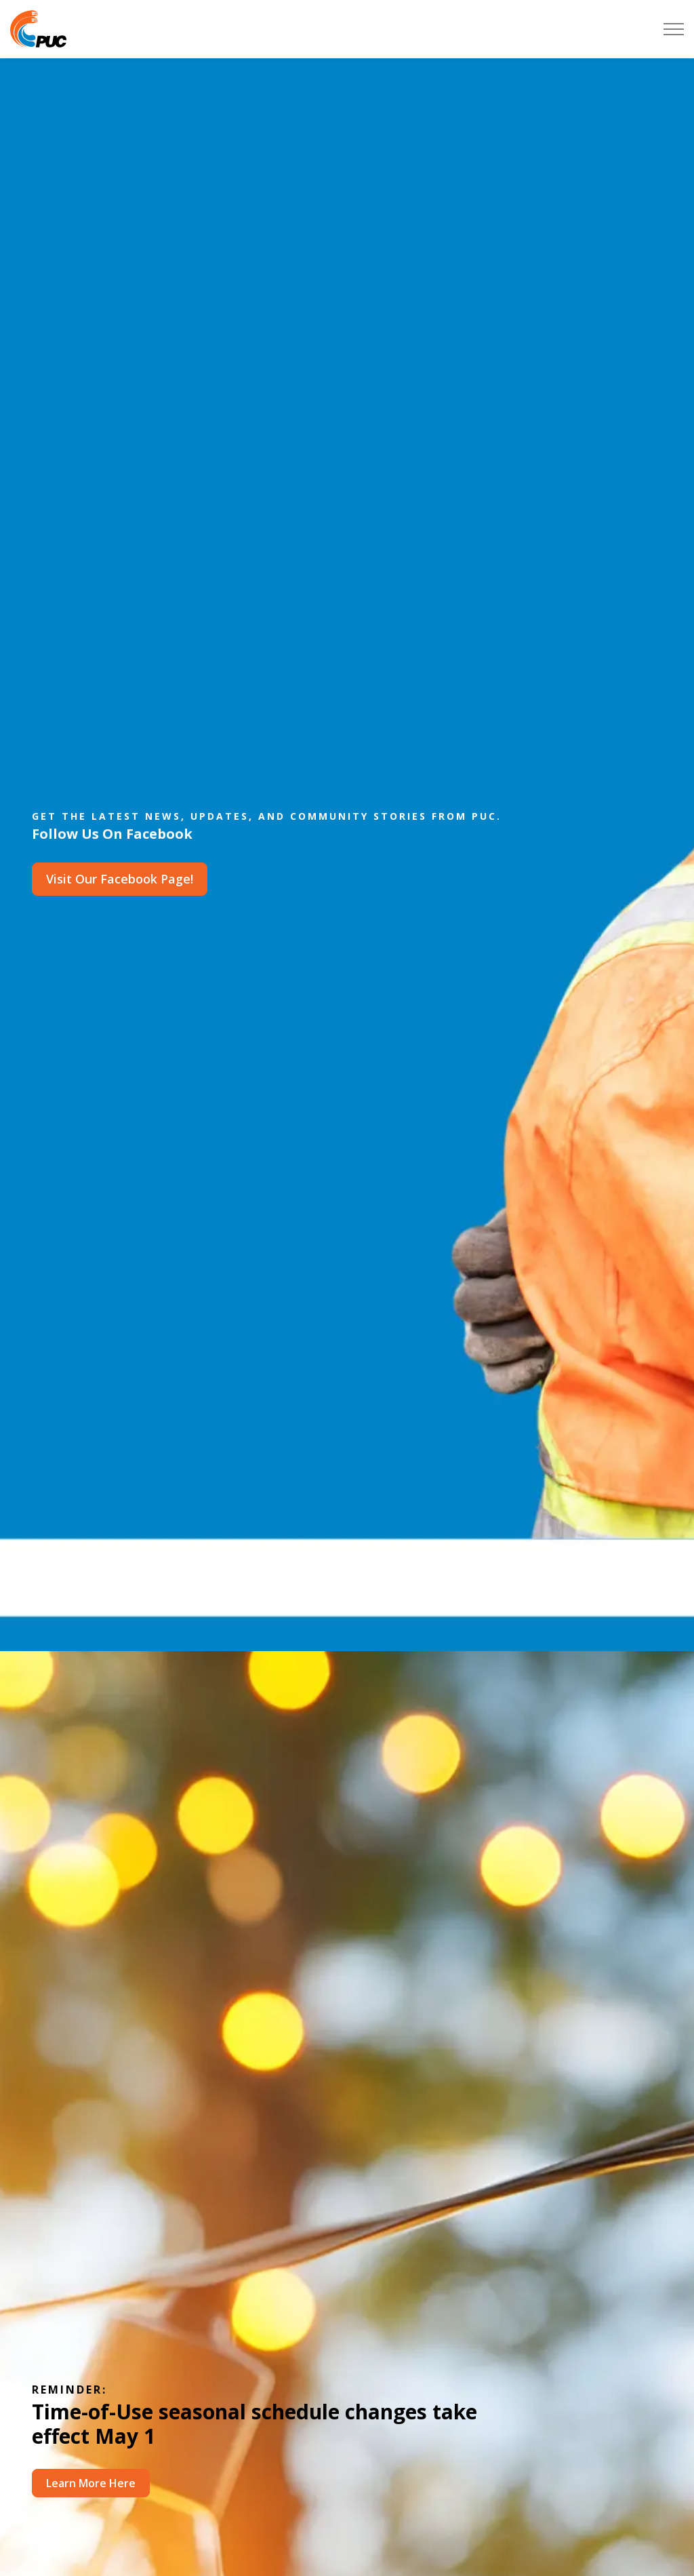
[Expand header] (673, 29)
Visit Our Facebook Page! (120, 879)
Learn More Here (91, 2483)
